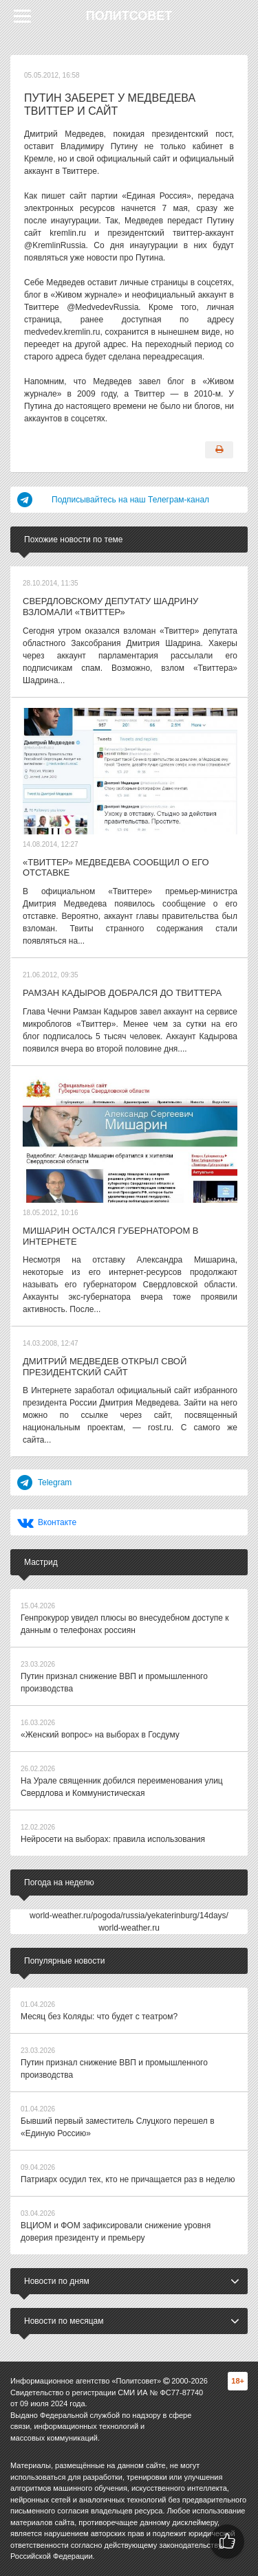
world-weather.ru (129, 1928)
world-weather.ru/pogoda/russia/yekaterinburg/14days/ (129, 1915)
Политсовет (129, 16)
